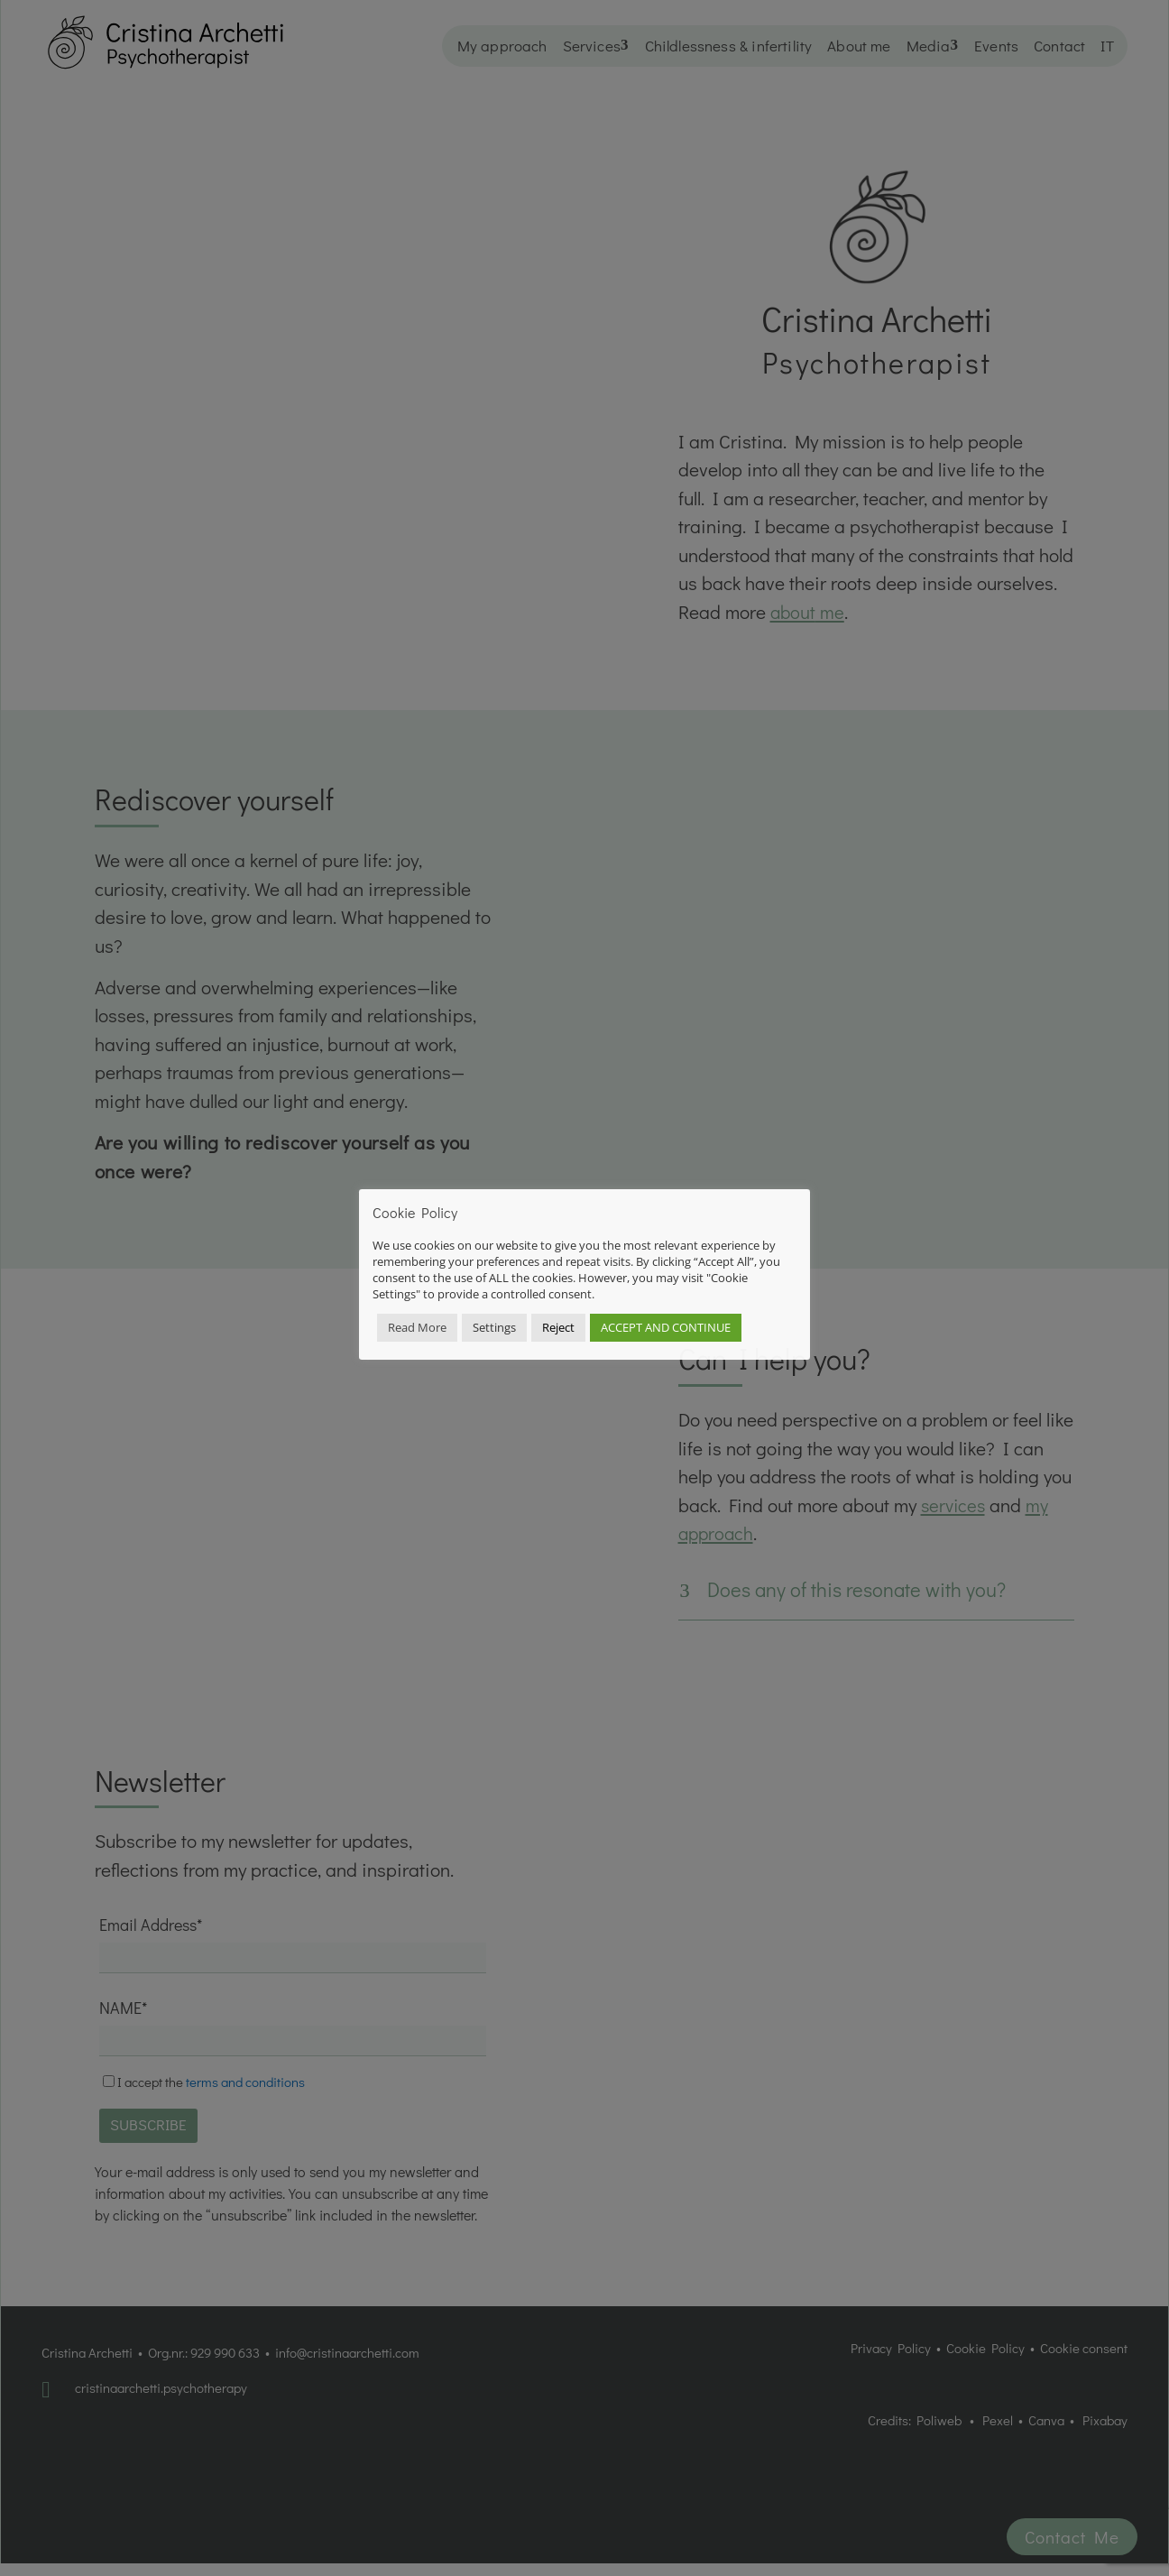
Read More (417, 1327)
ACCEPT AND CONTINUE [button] (666, 1327)
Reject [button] (558, 1327)
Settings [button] (494, 1327)
